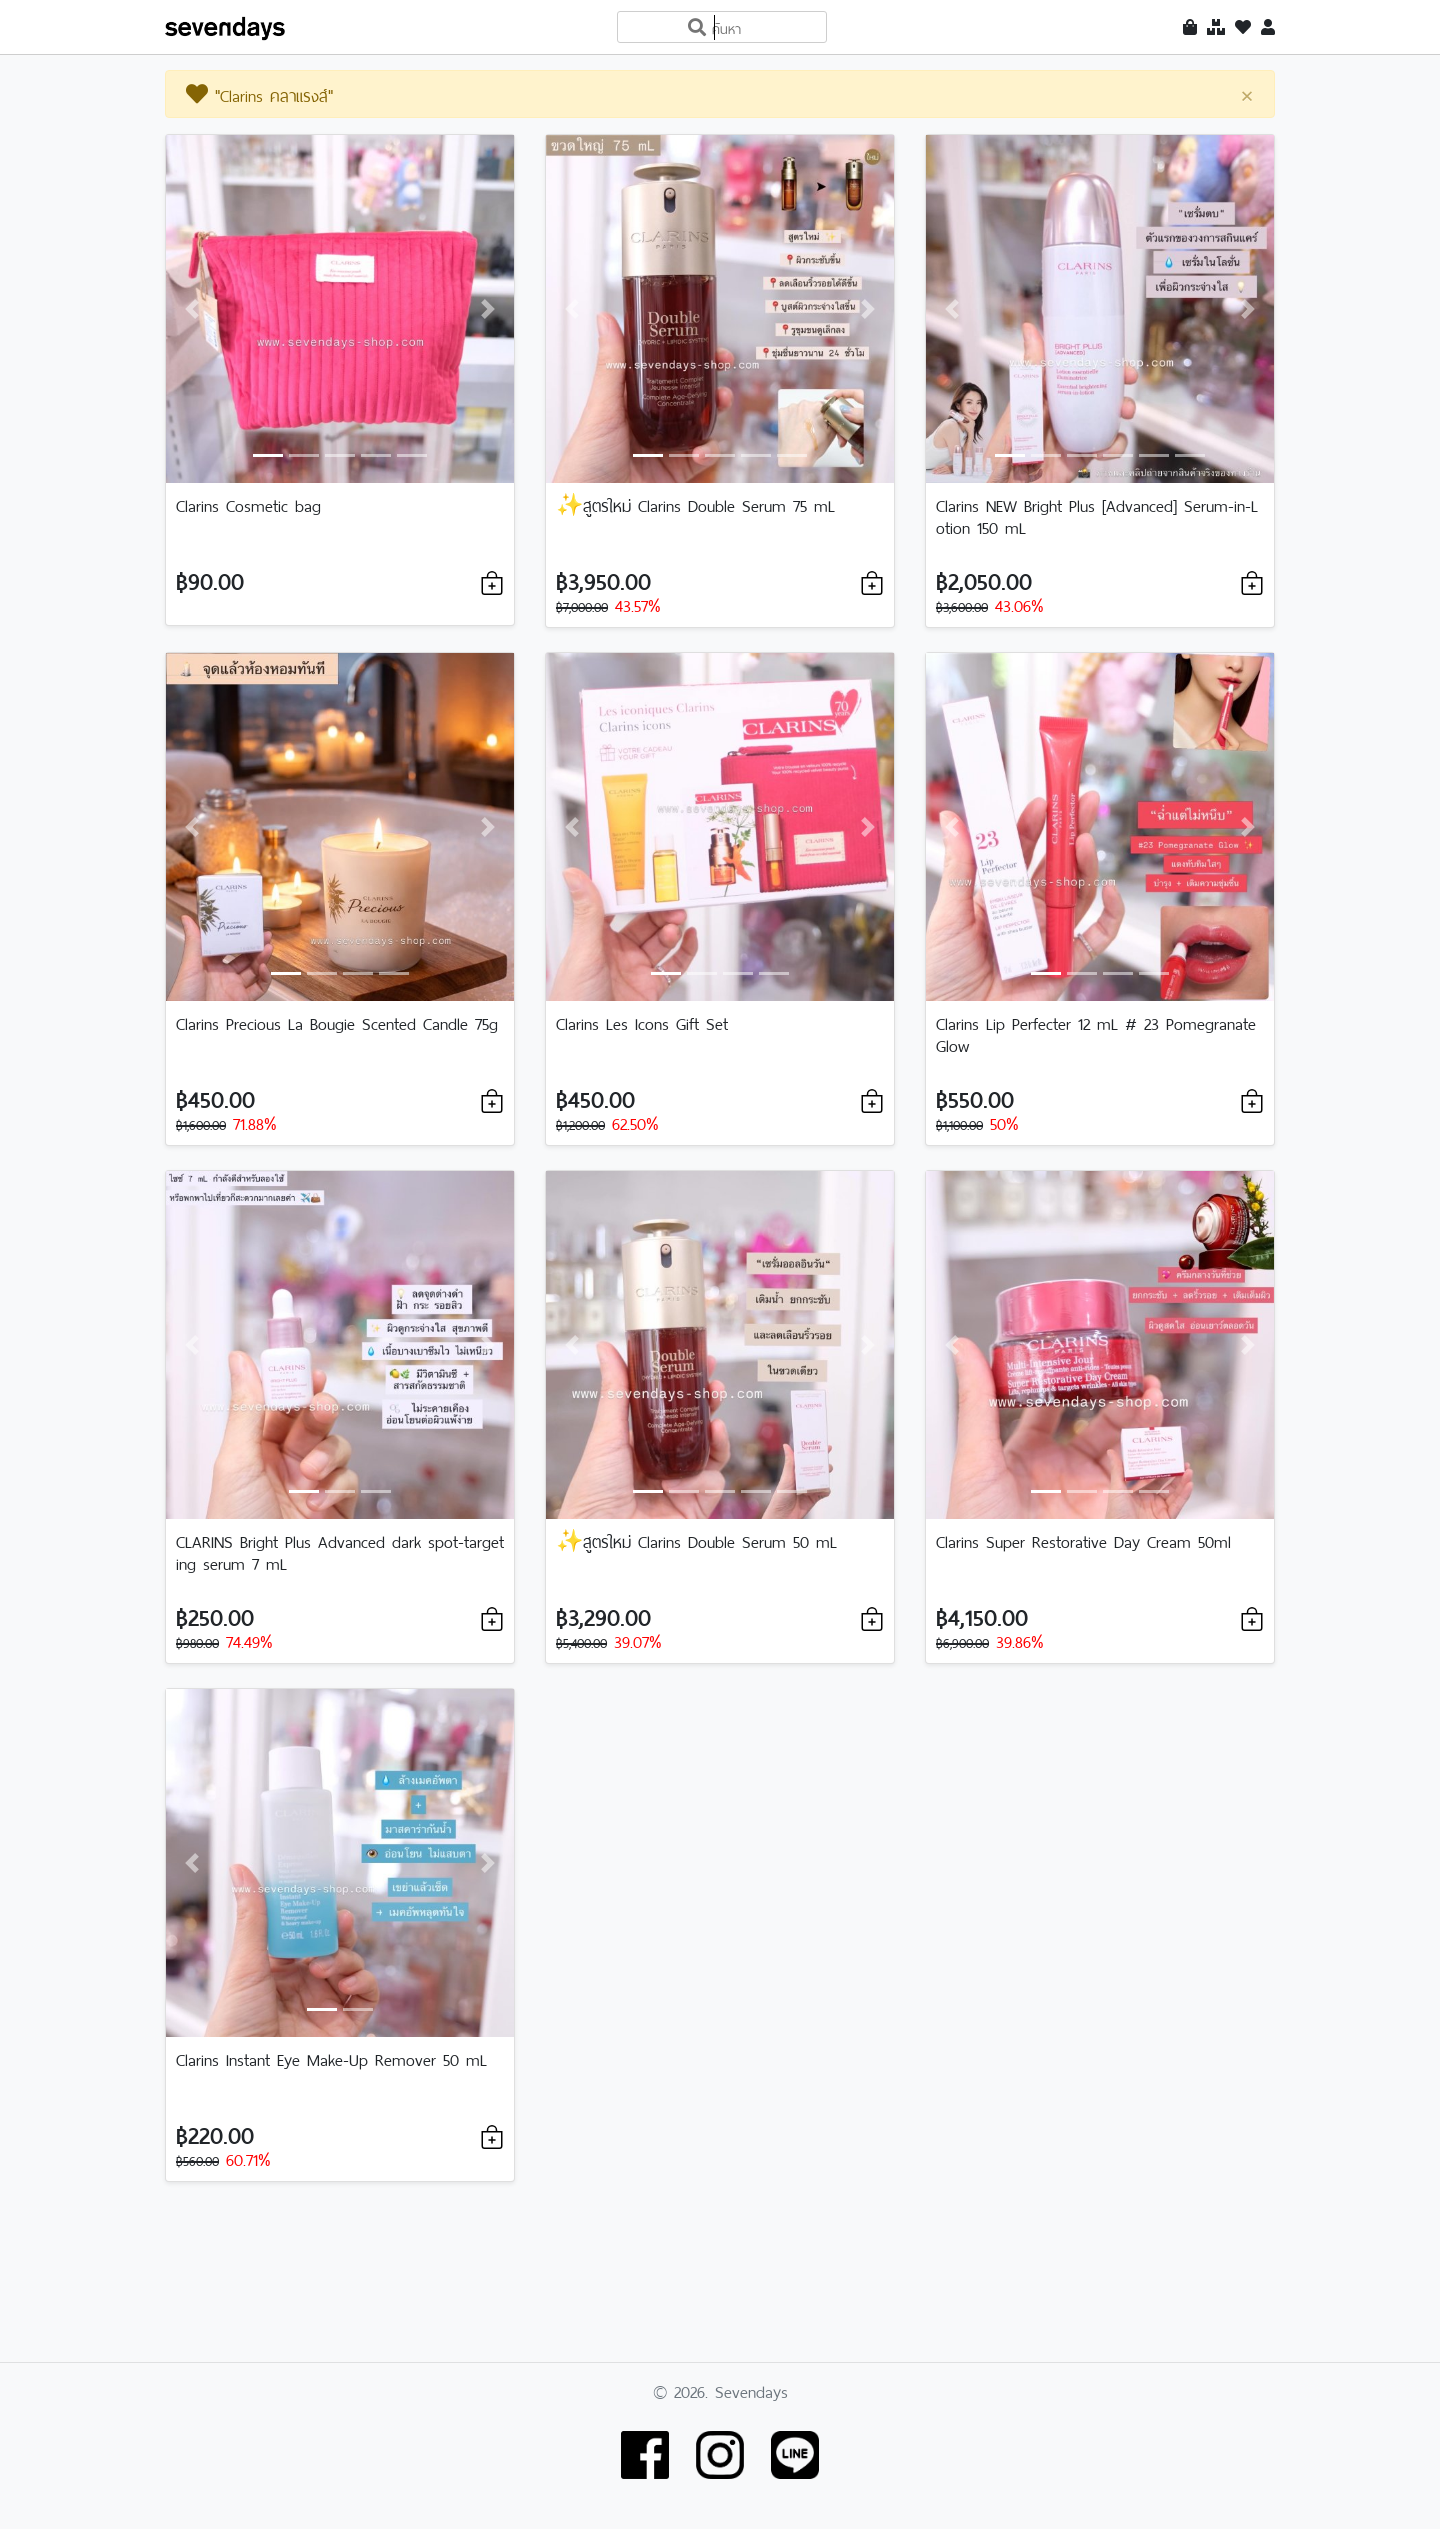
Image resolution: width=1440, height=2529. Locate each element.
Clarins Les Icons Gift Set (642, 1022)
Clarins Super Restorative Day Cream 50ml (1083, 1540)
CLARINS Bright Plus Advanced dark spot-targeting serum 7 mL (340, 1551)
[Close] (1247, 95)
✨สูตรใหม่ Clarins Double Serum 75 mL (695, 504)
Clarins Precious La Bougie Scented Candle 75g (337, 1022)
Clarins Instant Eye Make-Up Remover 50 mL (331, 2058)
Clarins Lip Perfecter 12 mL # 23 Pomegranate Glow (1096, 1033)
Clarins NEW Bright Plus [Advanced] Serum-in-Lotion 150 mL (1097, 515)
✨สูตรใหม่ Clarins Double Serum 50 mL (696, 1540)
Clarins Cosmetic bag (248, 504)
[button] (192, 309)
